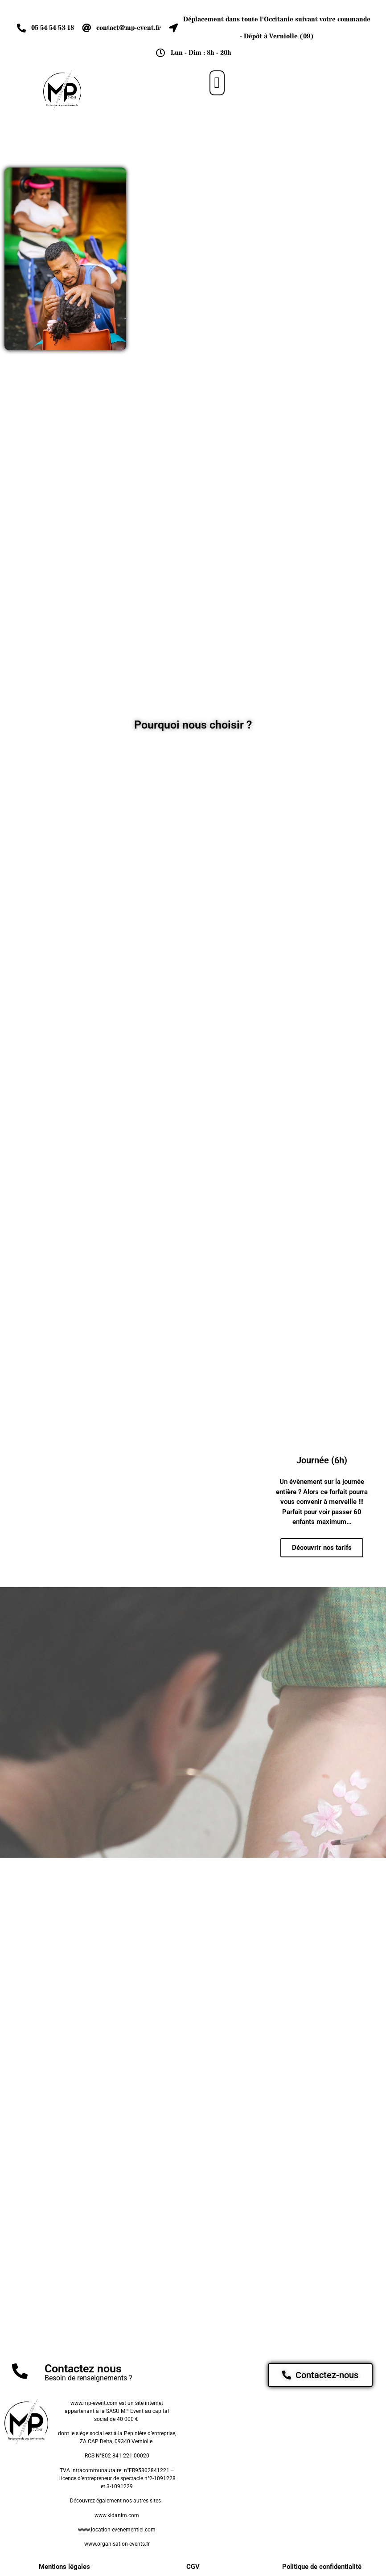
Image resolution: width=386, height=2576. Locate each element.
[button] (217, 83)
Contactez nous (83, 2370)
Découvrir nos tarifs (322, 1548)
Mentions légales (64, 2568)
